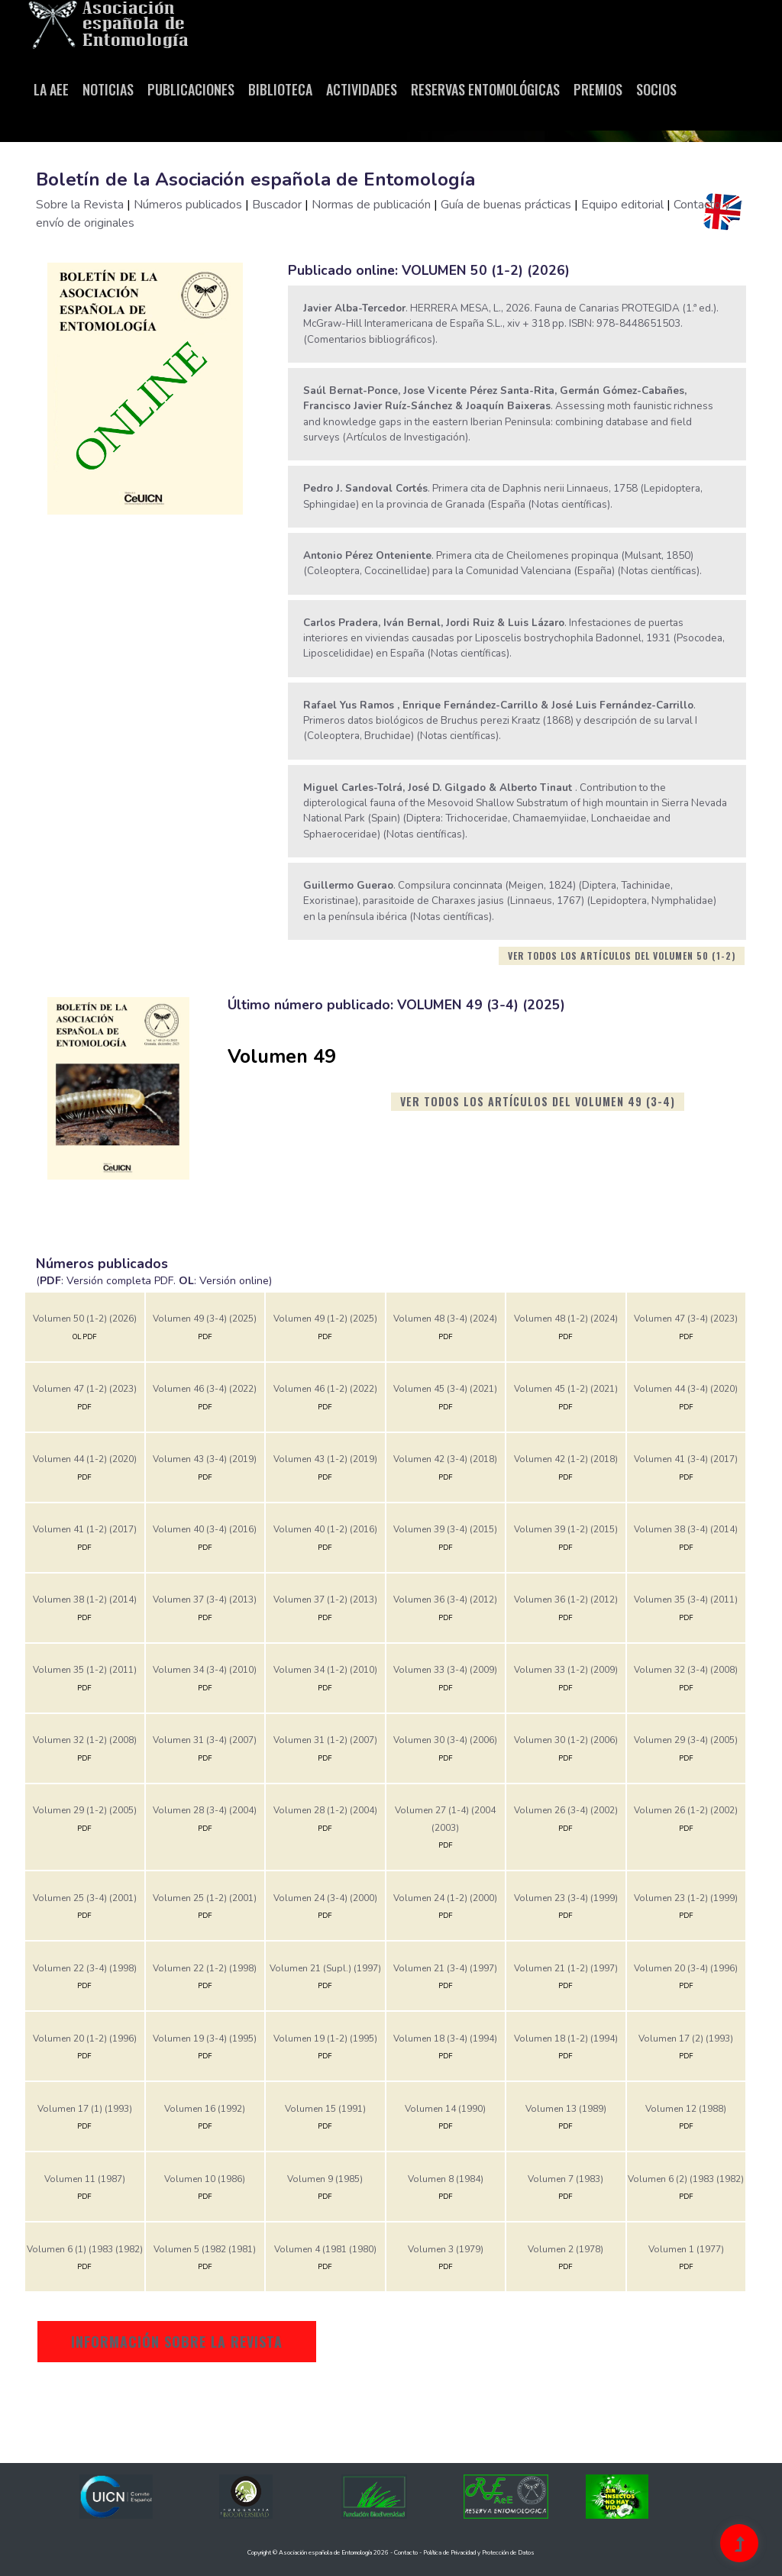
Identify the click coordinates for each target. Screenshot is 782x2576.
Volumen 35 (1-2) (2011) (85, 1670)
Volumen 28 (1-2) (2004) (325, 1810)
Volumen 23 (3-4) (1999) (566, 1898)
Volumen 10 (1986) (204, 2179)
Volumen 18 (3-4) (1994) (445, 2038)
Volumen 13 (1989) (565, 2109)
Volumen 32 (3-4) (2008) (686, 1670)
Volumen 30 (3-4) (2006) (445, 1740)
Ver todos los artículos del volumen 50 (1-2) (621, 955)
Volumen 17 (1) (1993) (84, 2109)
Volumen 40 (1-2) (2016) (325, 1529)
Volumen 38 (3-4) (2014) (686, 1529)
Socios (656, 89)
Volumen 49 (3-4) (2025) (205, 1318)
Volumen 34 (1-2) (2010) (325, 1670)
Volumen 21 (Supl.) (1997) (325, 1968)
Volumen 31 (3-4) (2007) (205, 1740)
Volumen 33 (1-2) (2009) (566, 1670)
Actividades (361, 89)
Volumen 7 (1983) (565, 2179)
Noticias (108, 89)
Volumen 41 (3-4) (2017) (686, 1459)
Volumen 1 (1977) (686, 2249)
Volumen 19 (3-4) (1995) (205, 2038)
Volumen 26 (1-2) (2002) (686, 1810)
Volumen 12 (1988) (685, 2109)
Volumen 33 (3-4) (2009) (445, 1670)
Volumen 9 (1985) (325, 2179)
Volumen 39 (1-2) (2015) (566, 1529)
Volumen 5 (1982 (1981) (204, 2249)
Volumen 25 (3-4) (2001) (85, 1898)
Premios (598, 89)
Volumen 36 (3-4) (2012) (445, 1599)
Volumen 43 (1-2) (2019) (325, 1459)
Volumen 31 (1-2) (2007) (325, 1740)
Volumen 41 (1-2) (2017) (85, 1529)
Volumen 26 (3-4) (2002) (566, 1810)
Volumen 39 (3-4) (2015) (445, 1529)
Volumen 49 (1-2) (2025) (325, 1318)
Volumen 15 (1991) (325, 2109)
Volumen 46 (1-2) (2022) (325, 1389)
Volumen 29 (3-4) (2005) (686, 1740)
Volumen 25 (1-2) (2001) (205, 1898)
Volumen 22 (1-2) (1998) (205, 1968)
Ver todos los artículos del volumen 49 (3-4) (537, 1101)
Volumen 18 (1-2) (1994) (566, 2038)
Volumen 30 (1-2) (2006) (566, 1740)
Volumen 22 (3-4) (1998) (85, 1968)
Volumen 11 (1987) (84, 2179)
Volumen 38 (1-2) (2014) (85, 1599)
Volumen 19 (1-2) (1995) (325, 2038)
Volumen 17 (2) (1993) (685, 2038)
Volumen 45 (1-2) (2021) (566, 1389)
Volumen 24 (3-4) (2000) (325, 1898)
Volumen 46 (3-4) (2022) (205, 1389)
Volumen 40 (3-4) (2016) (205, 1529)
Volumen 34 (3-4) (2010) (205, 1670)
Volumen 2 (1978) (565, 2249)
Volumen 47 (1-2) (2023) (85, 1389)
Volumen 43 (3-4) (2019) (205, 1459)
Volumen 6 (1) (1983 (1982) (85, 2249)
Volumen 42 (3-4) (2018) (445, 1459)
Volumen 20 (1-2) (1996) (85, 2038)
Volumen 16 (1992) (204, 2109)
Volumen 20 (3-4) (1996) (686, 1968)
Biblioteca (280, 89)
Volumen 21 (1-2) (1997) (566, 1968)
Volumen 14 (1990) (445, 2109)
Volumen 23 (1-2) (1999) (686, 1898)
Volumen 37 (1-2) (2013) (325, 1599)
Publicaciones (190, 89)
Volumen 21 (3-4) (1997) (445, 1968)
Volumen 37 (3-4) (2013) (205, 1599)
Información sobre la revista (177, 2342)
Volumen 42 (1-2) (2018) (566, 1459)
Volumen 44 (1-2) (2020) (85, 1459)
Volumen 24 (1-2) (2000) (445, 1898)
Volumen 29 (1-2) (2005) (85, 1810)
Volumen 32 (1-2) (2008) (85, 1740)
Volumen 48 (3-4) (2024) (445, 1318)
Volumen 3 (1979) (445, 2249)
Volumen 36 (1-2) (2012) (566, 1599)
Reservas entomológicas (485, 89)
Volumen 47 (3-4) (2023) (686, 1318)
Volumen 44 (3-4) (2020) (686, 1389)
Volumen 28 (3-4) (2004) (205, 1810)
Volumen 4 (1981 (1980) (325, 2249)
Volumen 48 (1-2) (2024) (566, 1318)
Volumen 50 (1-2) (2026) (85, 1318)
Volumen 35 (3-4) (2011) (686, 1599)
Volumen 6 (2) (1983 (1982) (686, 2179)
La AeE (51, 89)
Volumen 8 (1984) (445, 2179)
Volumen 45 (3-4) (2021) (445, 1389)
